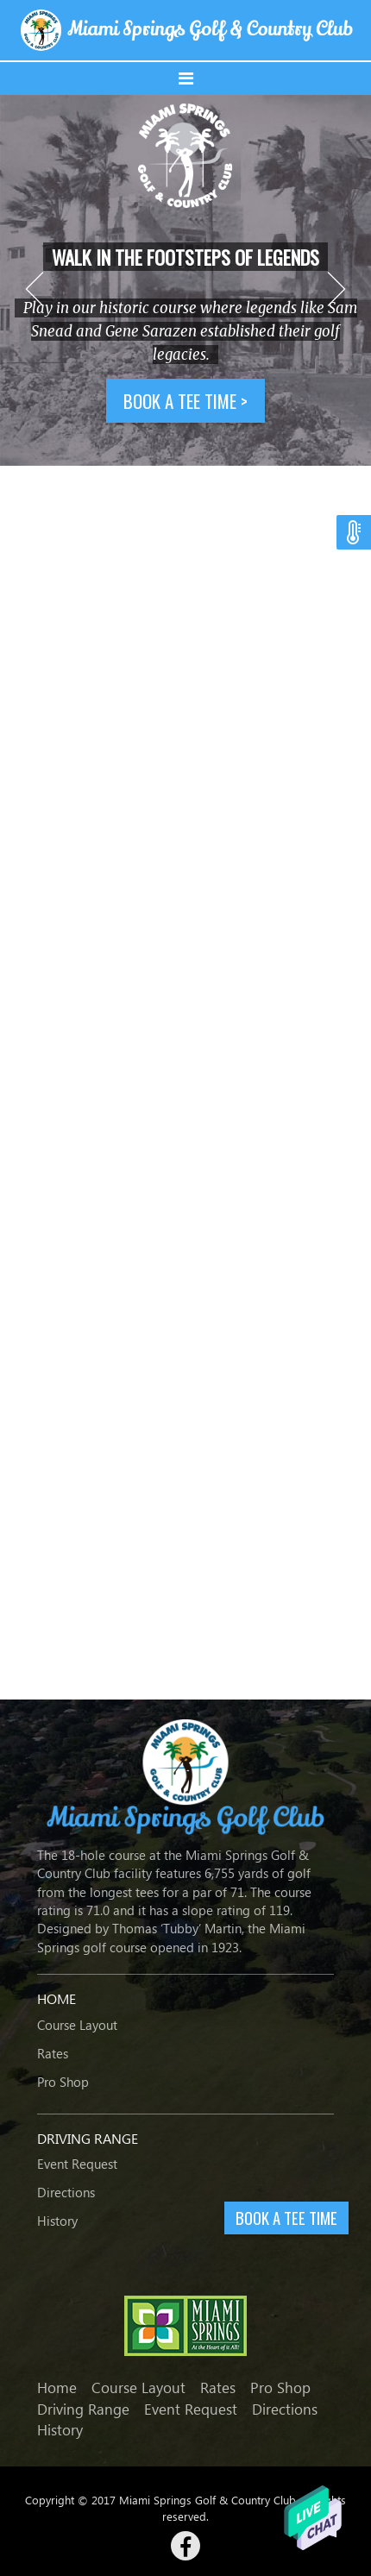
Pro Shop (63, 2081)
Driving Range (83, 2409)
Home (57, 2387)
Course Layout (77, 2024)
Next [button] (336, 289)
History (57, 2220)
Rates (52, 2053)
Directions (66, 2192)
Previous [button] (34, 289)
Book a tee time (185, 400)
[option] (185, 280)
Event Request (77, 2163)
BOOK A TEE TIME (286, 2217)
